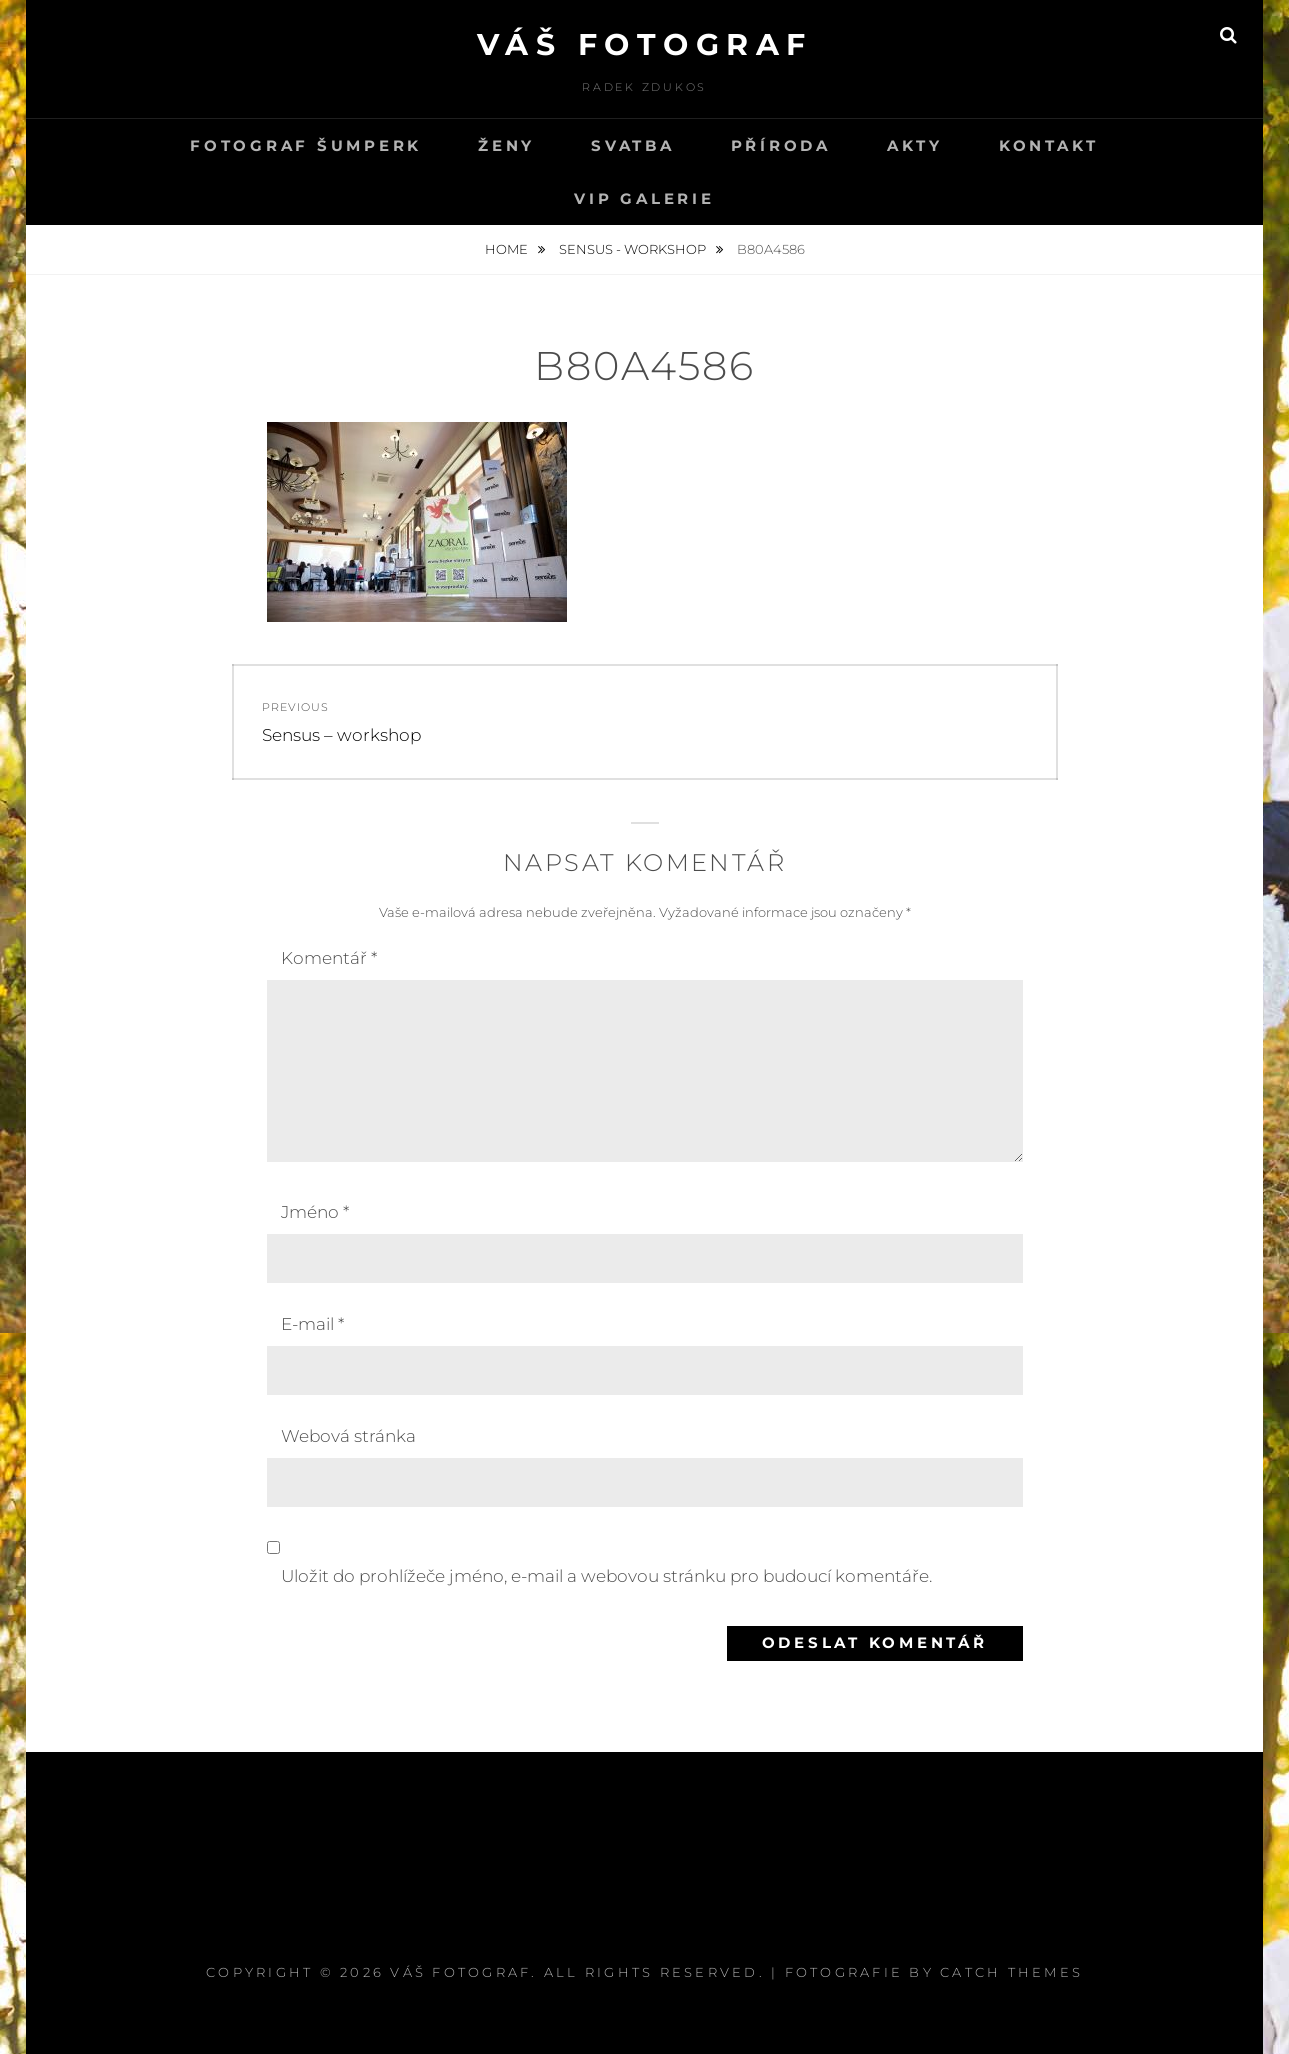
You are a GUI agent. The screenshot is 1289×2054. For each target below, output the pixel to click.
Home (508, 249)
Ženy (506, 145)
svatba (633, 145)
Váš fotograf (645, 44)
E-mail (312, 1324)
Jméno (315, 1212)
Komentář (329, 958)
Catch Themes (1011, 1972)
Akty (915, 145)
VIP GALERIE (644, 198)
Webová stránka (348, 1436)
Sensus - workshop (634, 249)
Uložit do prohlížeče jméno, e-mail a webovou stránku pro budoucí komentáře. (606, 1576)
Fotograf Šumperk (306, 145)
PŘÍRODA (781, 145)
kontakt (1049, 145)
